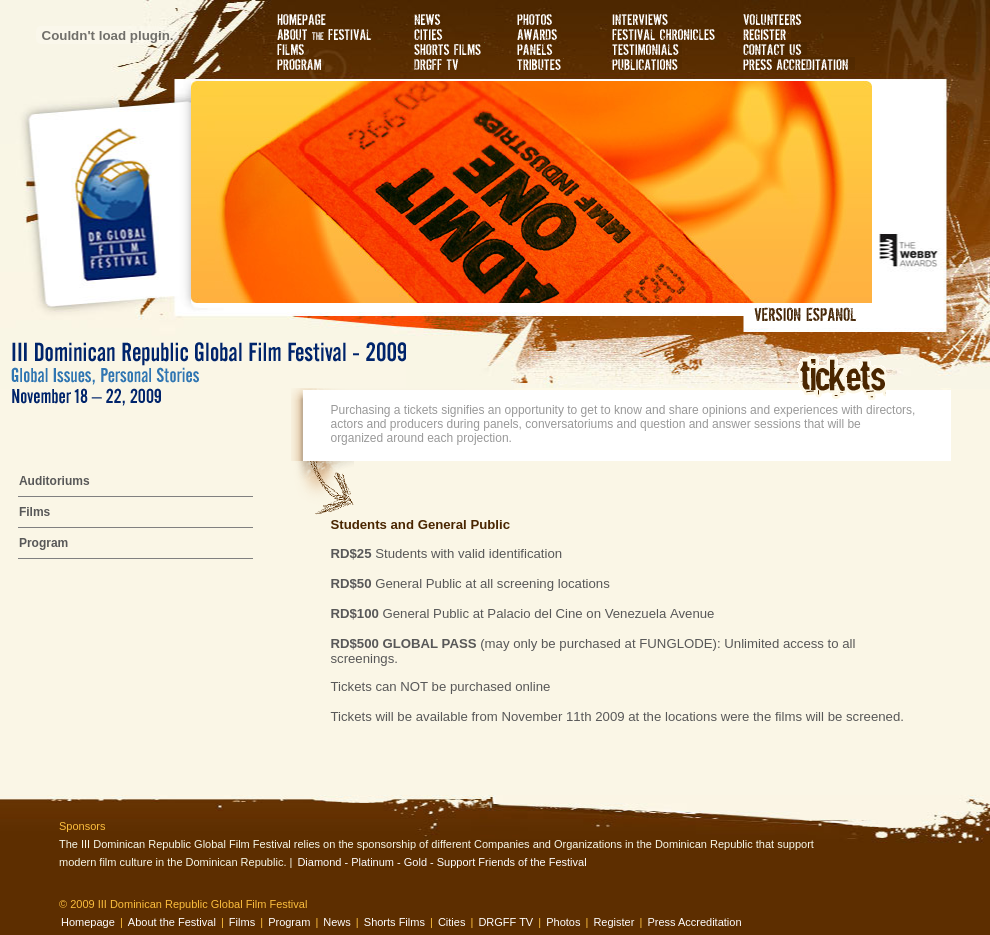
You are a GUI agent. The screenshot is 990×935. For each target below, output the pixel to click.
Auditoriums (54, 481)
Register (613, 922)
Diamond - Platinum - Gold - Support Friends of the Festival (441, 862)
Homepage (88, 922)
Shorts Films (394, 922)
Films (34, 512)
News (337, 922)
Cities (452, 922)
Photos (563, 922)
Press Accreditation (694, 922)
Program (43, 543)
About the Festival (172, 922)
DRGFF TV (505, 922)
